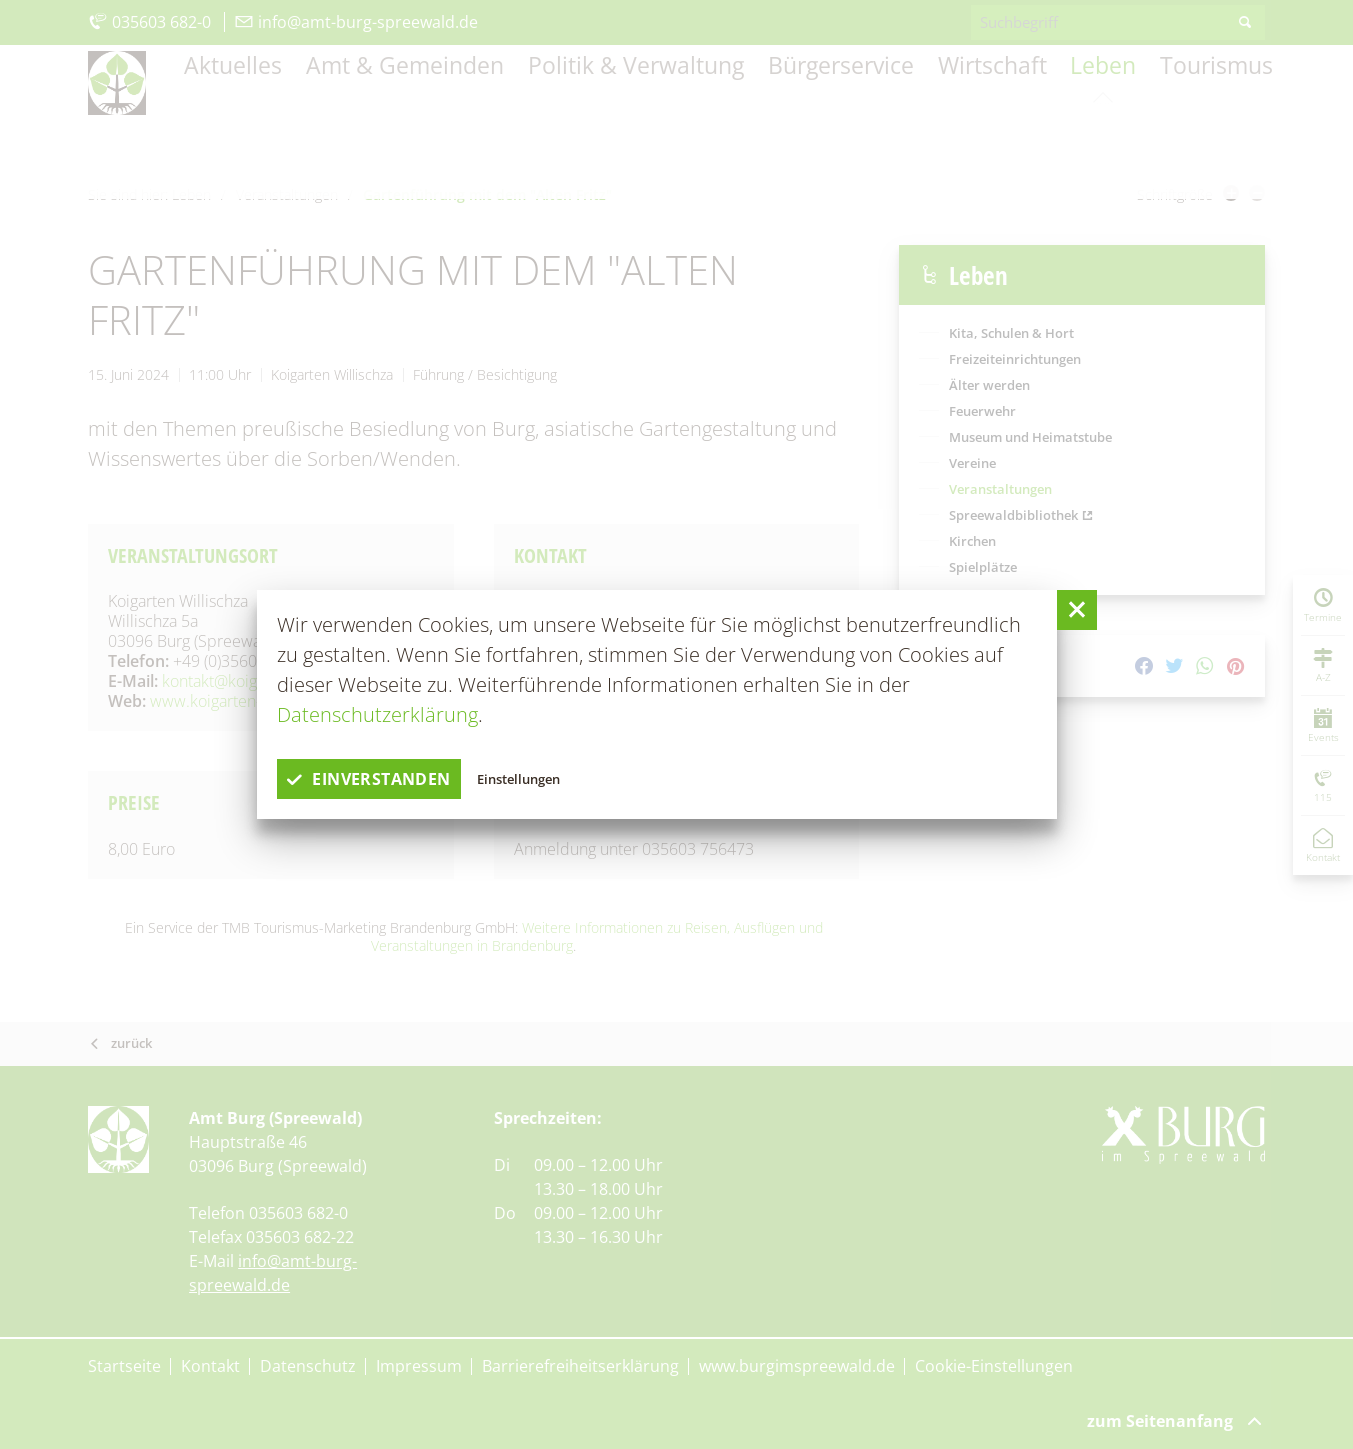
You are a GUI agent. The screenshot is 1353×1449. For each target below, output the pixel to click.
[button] (1077, 610)
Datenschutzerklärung (377, 714)
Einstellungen (568, 779)
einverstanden (388, 778)
